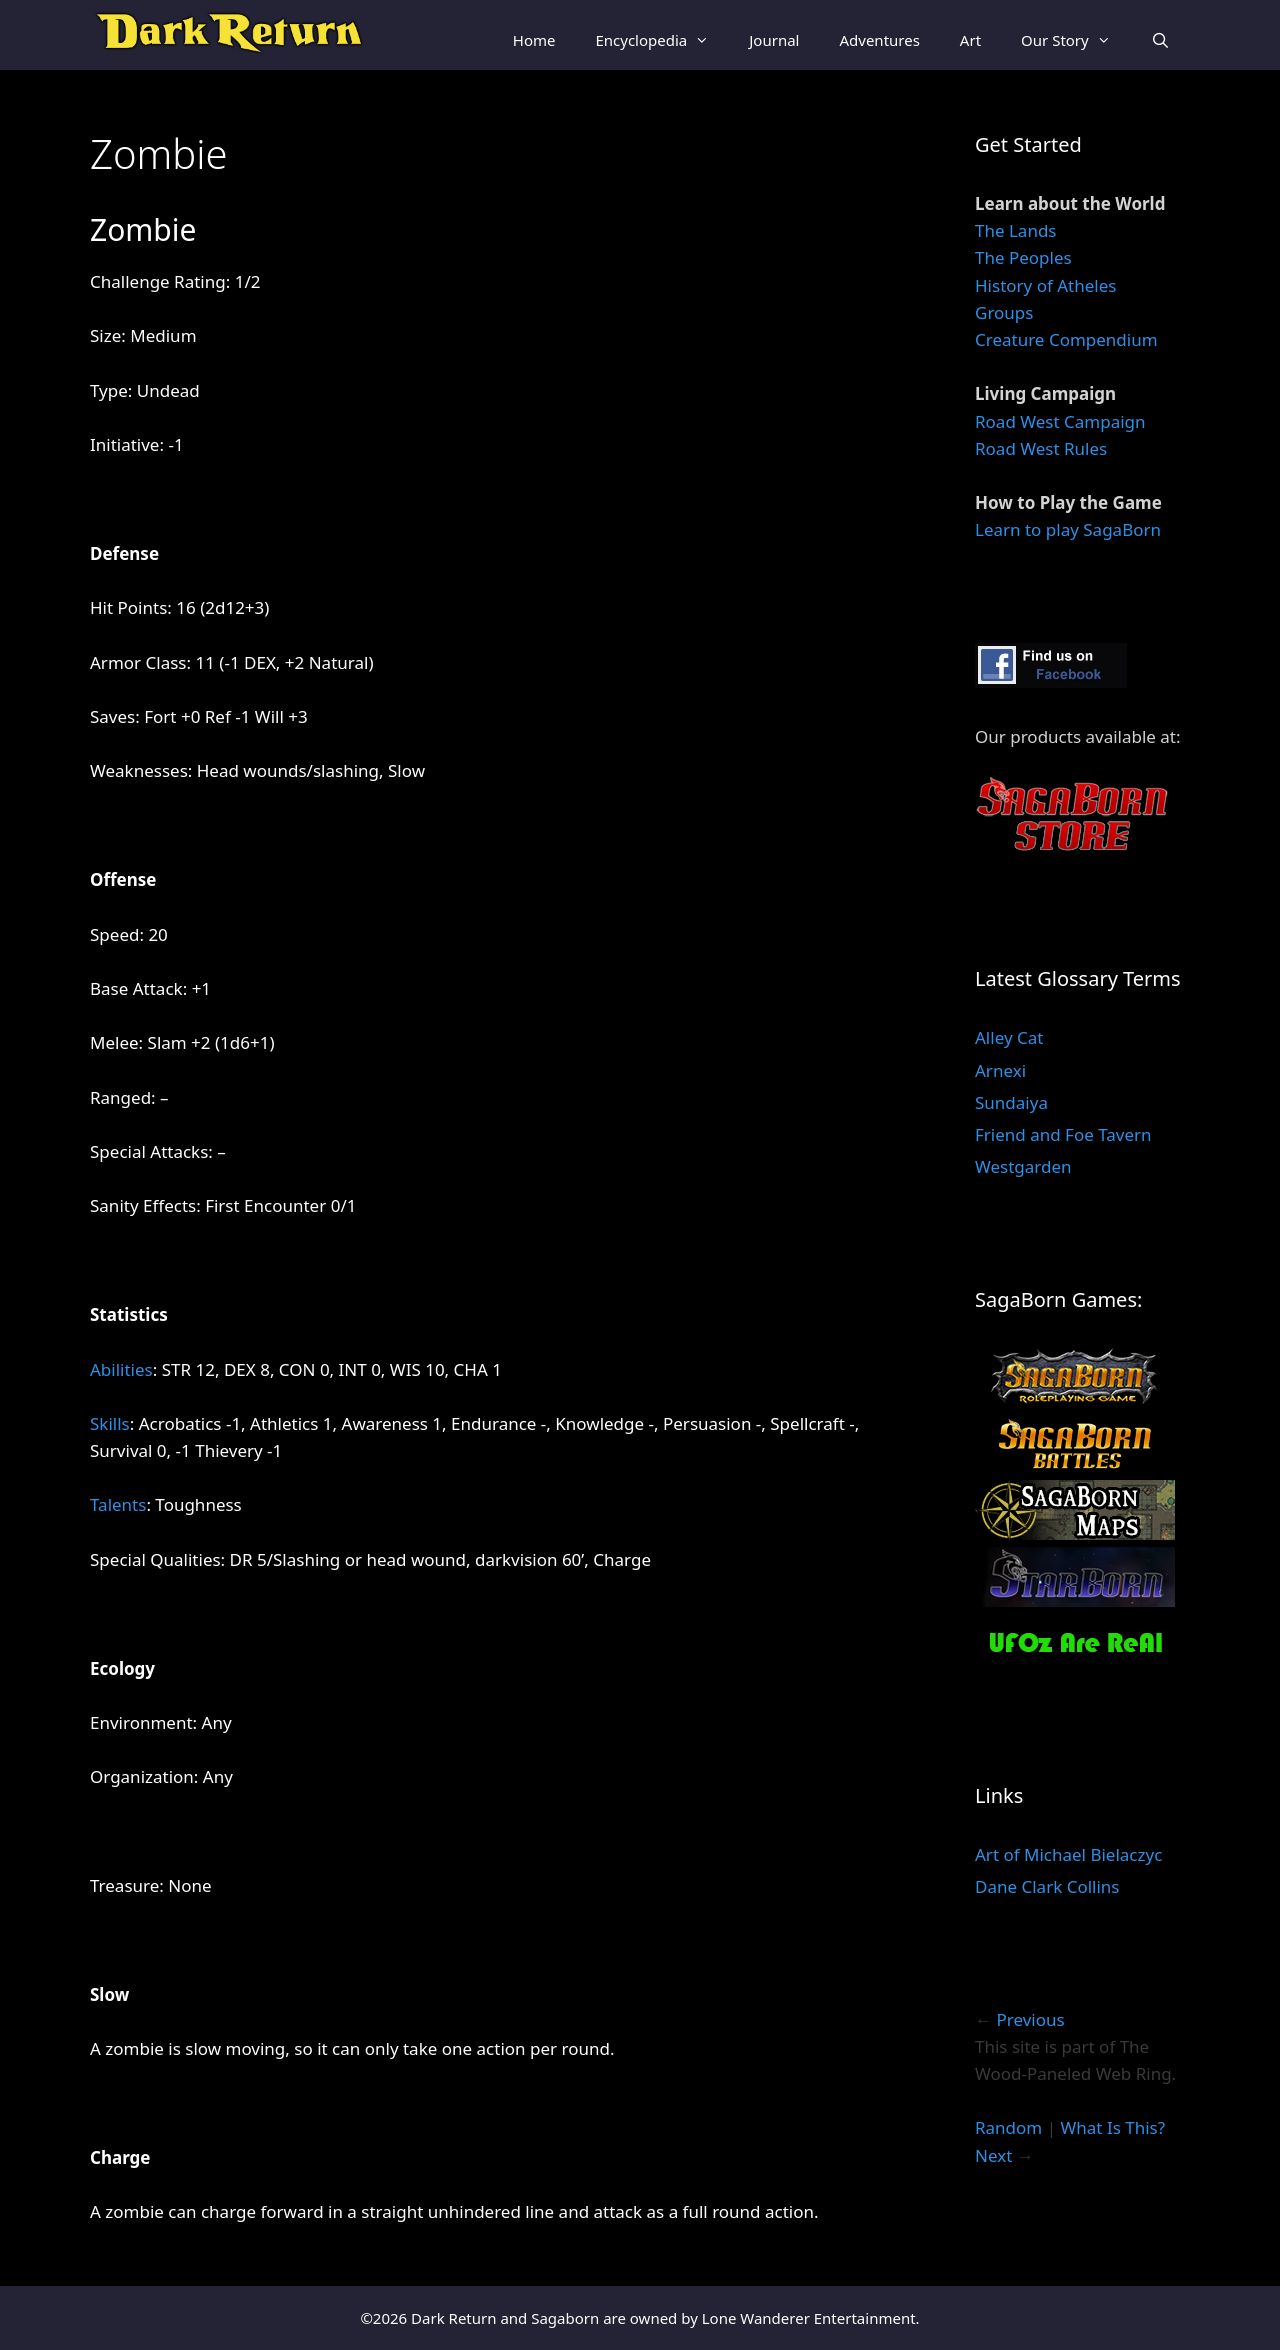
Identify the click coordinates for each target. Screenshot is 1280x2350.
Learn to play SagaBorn (1068, 529)
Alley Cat (1009, 1037)
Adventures (879, 40)
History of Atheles (1045, 285)
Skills (110, 1423)
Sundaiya (1011, 1102)
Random (1008, 2127)
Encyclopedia (662, 40)
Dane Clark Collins (1047, 1886)
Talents (118, 1504)
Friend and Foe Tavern (1063, 1134)
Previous (1030, 2019)
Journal (774, 40)
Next (993, 2155)
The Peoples (1023, 257)
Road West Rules (1041, 448)
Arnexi (1000, 1070)
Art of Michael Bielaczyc (1068, 1854)
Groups (1004, 312)
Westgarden (1023, 1166)
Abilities (121, 1369)
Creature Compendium (1066, 339)
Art (970, 40)
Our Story (1076, 40)
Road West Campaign (1060, 421)
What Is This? (1112, 2127)
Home (534, 40)
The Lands (1016, 230)
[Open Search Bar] (1160, 40)
